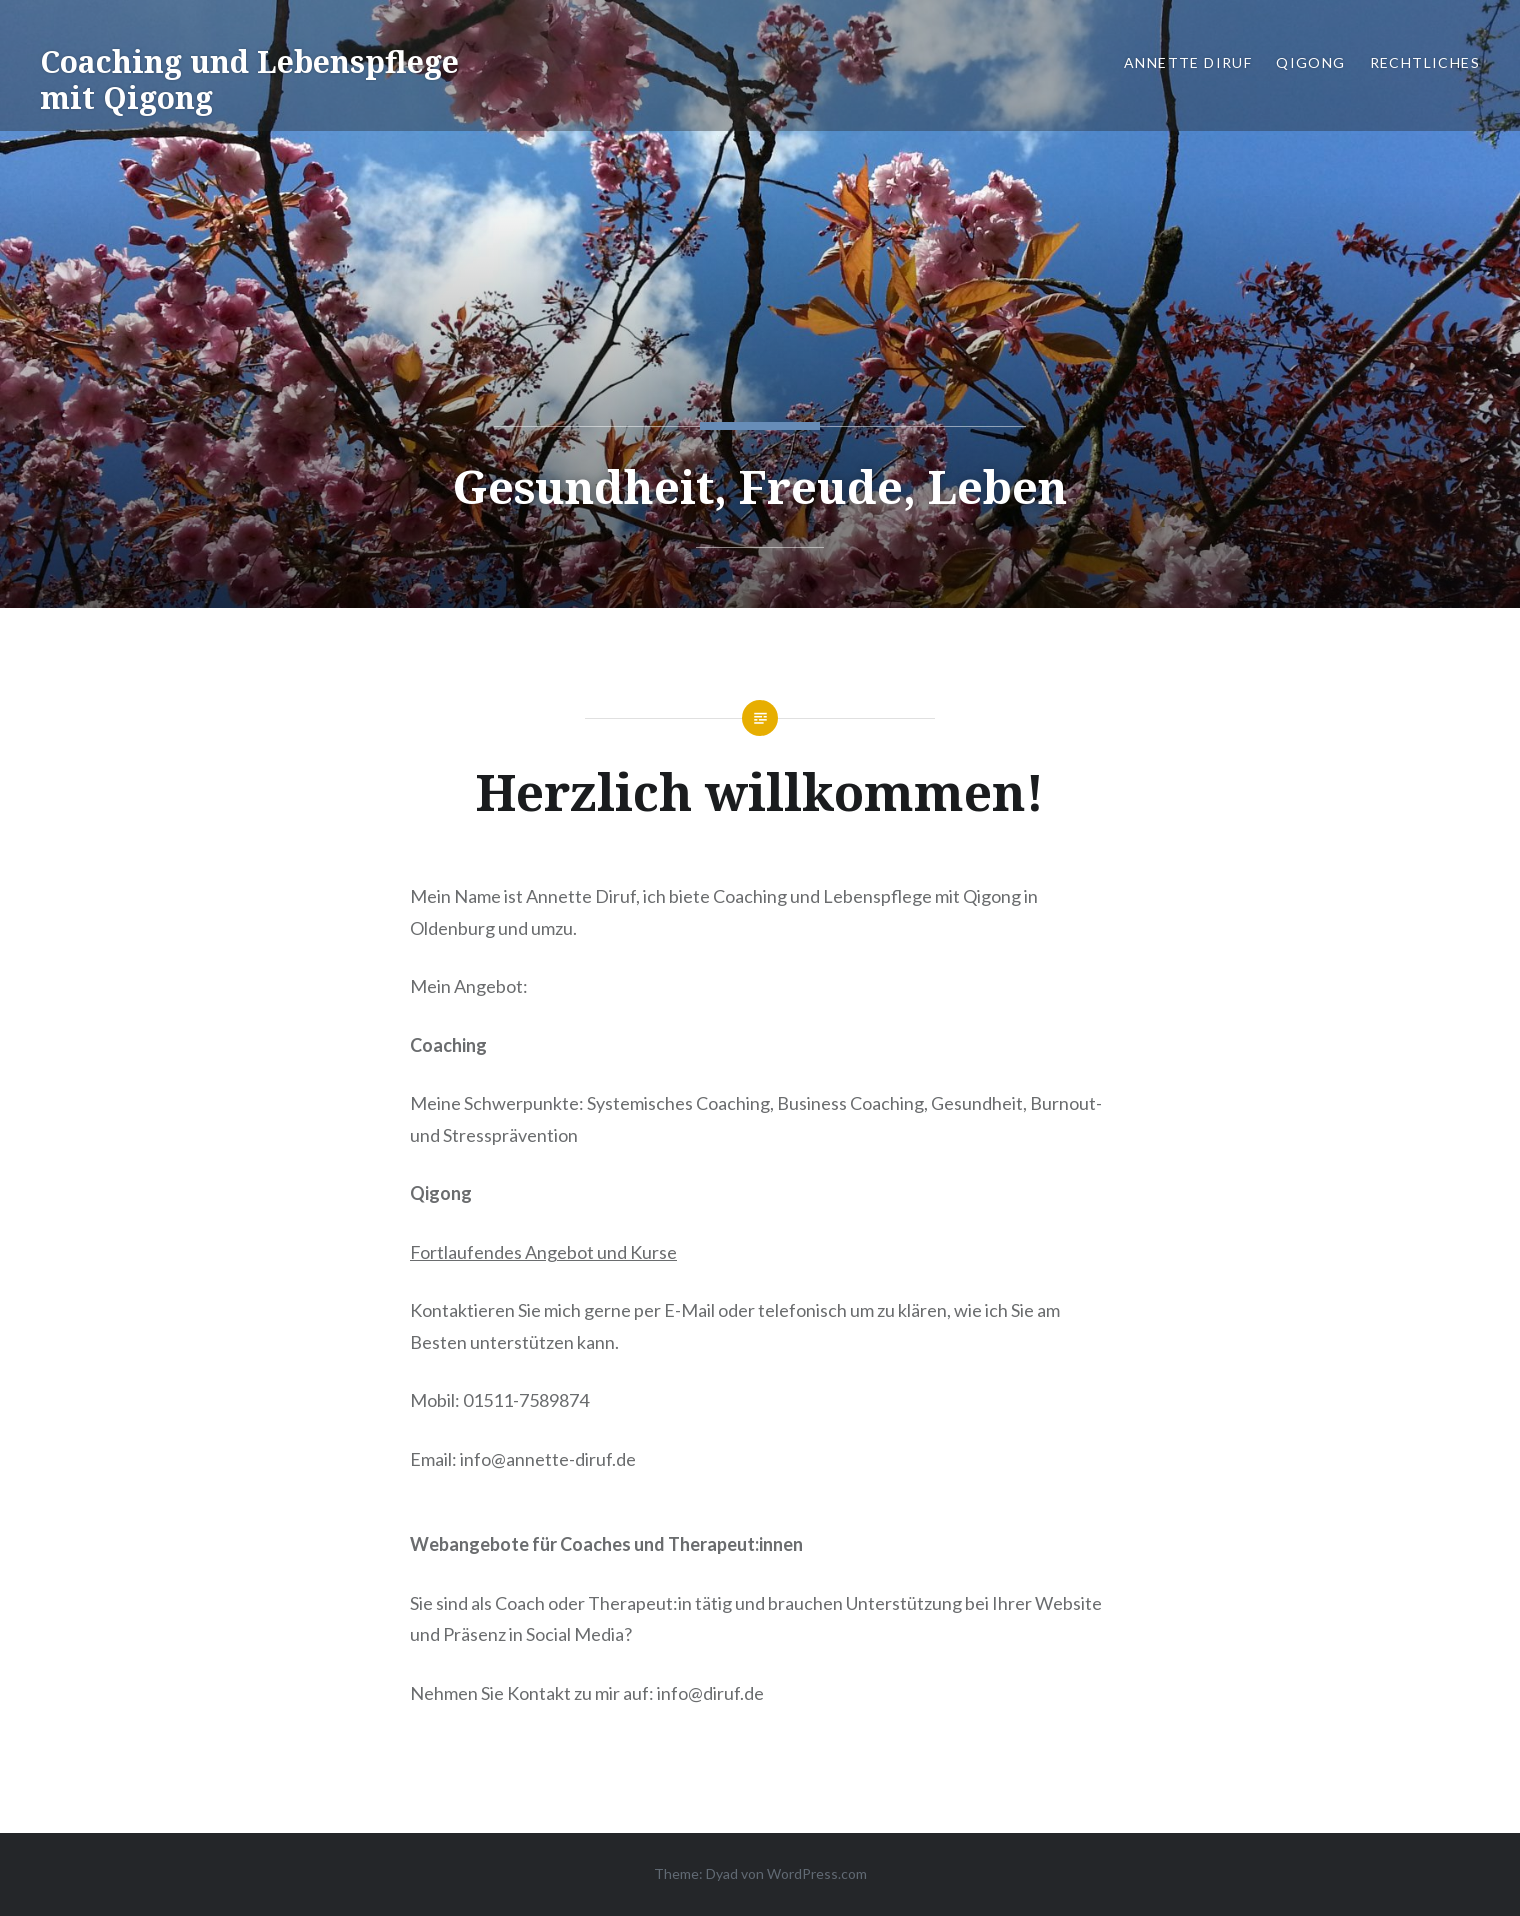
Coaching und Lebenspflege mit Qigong (249, 79)
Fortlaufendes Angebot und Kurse (543, 1252)
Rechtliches (1425, 62)
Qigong (1310, 62)
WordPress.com (817, 1873)
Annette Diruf (1188, 62)
